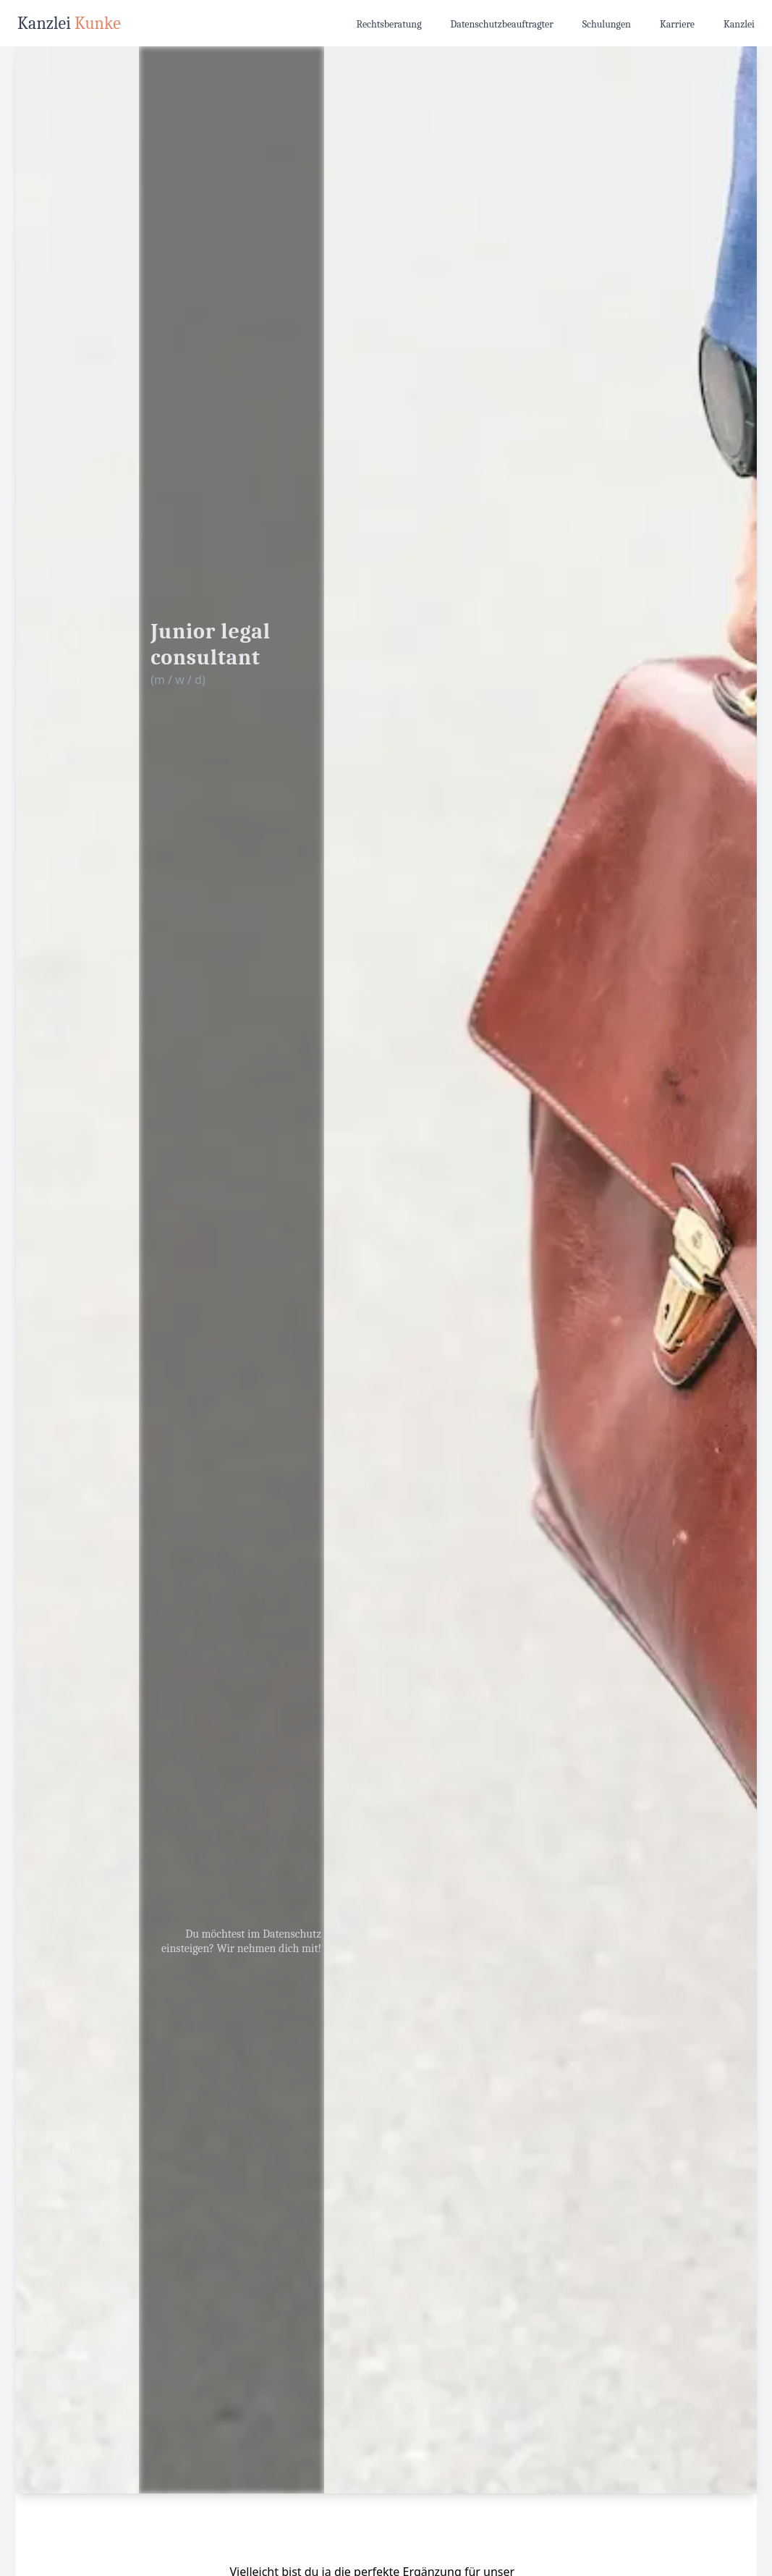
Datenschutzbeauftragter (502, 24)
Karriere (677, 24)
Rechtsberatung (389, 24)
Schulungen (606, 24)
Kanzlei (739, 24)
